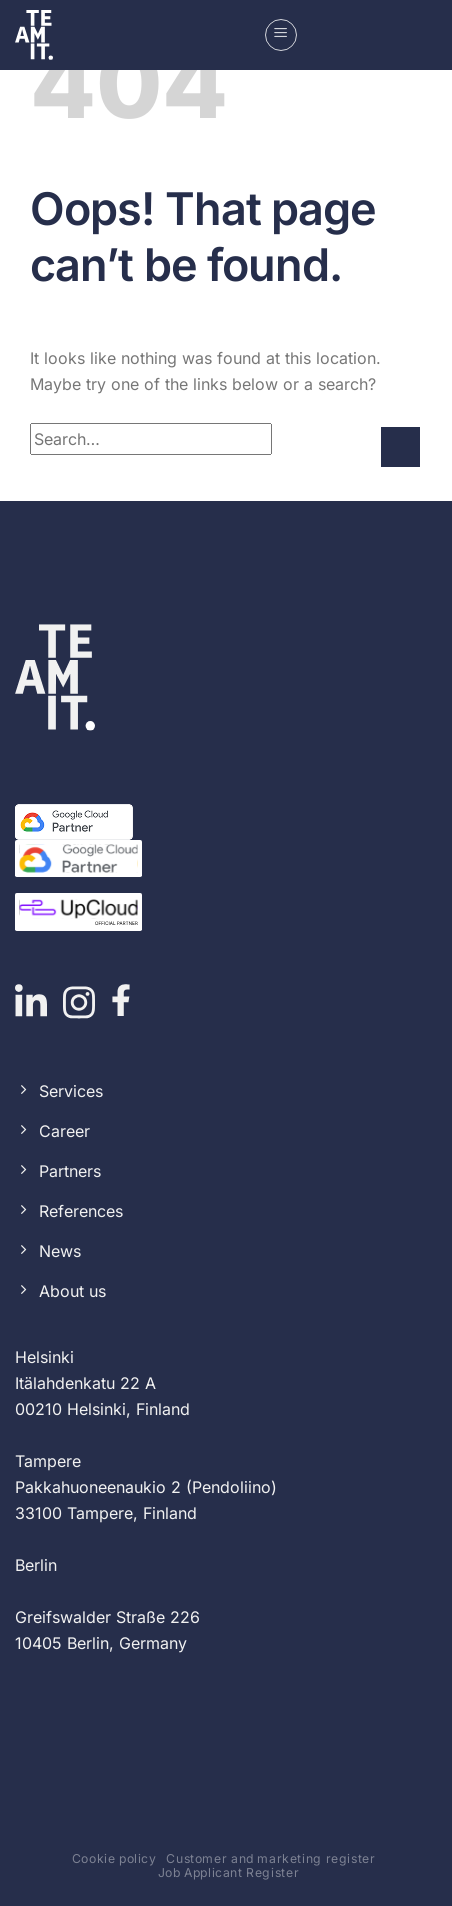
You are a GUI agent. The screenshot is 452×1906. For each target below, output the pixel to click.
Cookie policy (114, 1858)
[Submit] (400, 446)
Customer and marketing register (270, 1858)
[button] (281, 35)
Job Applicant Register (228, 1872)
